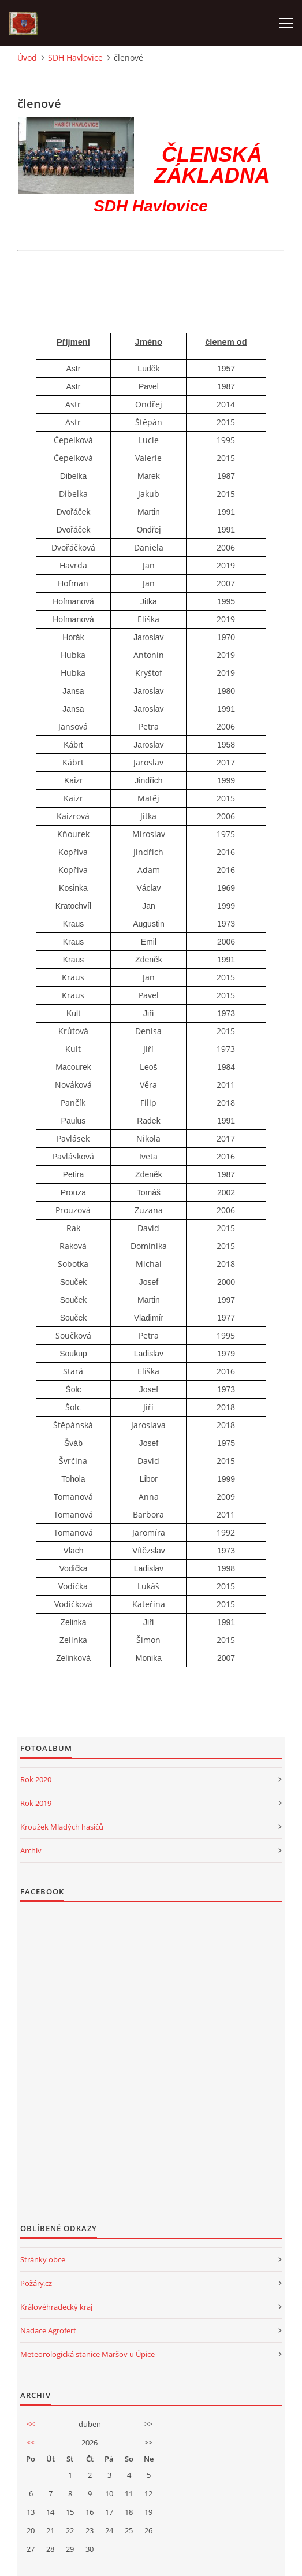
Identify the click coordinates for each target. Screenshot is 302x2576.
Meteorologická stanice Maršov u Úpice (87, 2354)
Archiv (31, 1850)
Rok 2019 (35, 1803)
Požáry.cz (36, 2283)
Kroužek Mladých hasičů (61, 1827)
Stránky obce (42, 2259)
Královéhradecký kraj (56, 2307)
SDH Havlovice (75, 57)
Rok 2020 (35, 1779)
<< (31, 2424)
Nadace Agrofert (48, 2330)
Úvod (27, 57)
